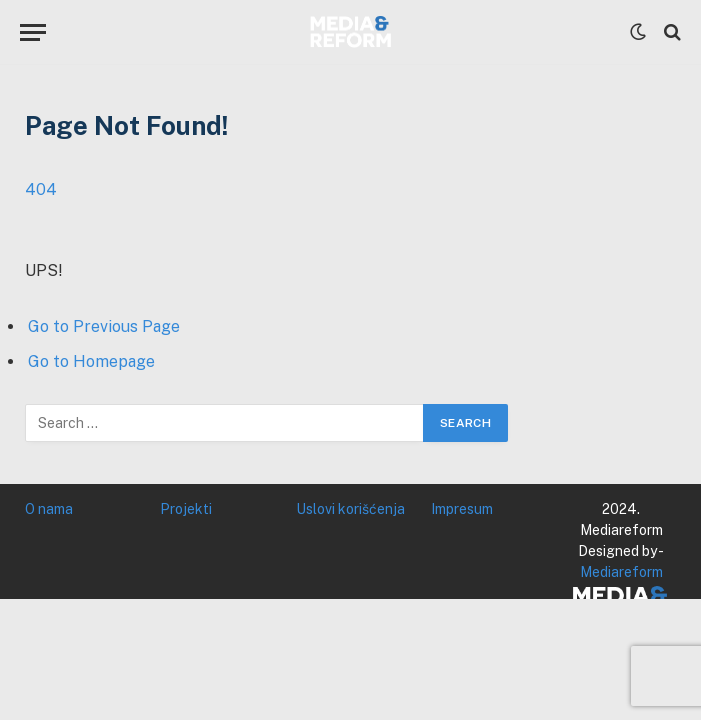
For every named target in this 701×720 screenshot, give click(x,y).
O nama (49, 509)
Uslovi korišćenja (350, 509)
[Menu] (33, 32)
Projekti (186, 509)
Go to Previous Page (104, 326)
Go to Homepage (91, 361)
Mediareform (621, 572)
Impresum (462, 509)
